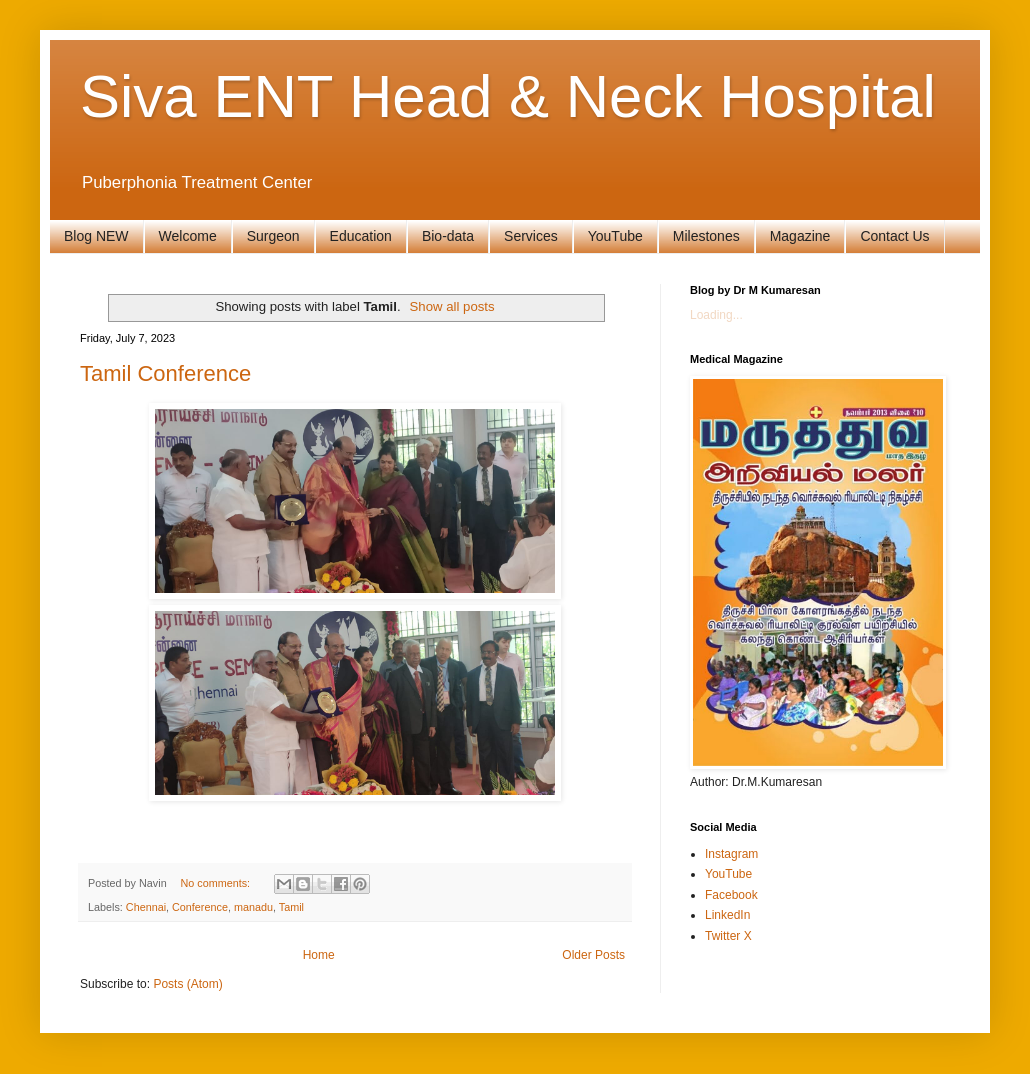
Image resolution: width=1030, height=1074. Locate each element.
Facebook (731, 895)
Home (319, 955)
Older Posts (593, 955)
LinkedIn (727, 915)
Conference (200, 907)
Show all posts (452, 306)
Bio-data (448, 236)
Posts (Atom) (187, 984)
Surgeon (273, 236)
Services (531, 236)
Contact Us (894, 236)
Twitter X (728, 936)
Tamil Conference (165, 373)
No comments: (216, 883)
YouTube (615, 236)
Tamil (291, 907)
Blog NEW (96, 236)
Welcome (188, 236)
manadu (253, 907)
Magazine (800, 236)
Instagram (731, 854)
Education (361, 236)
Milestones (706, 236)
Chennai (146, 907)
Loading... (716, 315)
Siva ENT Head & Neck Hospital (508, 96)
